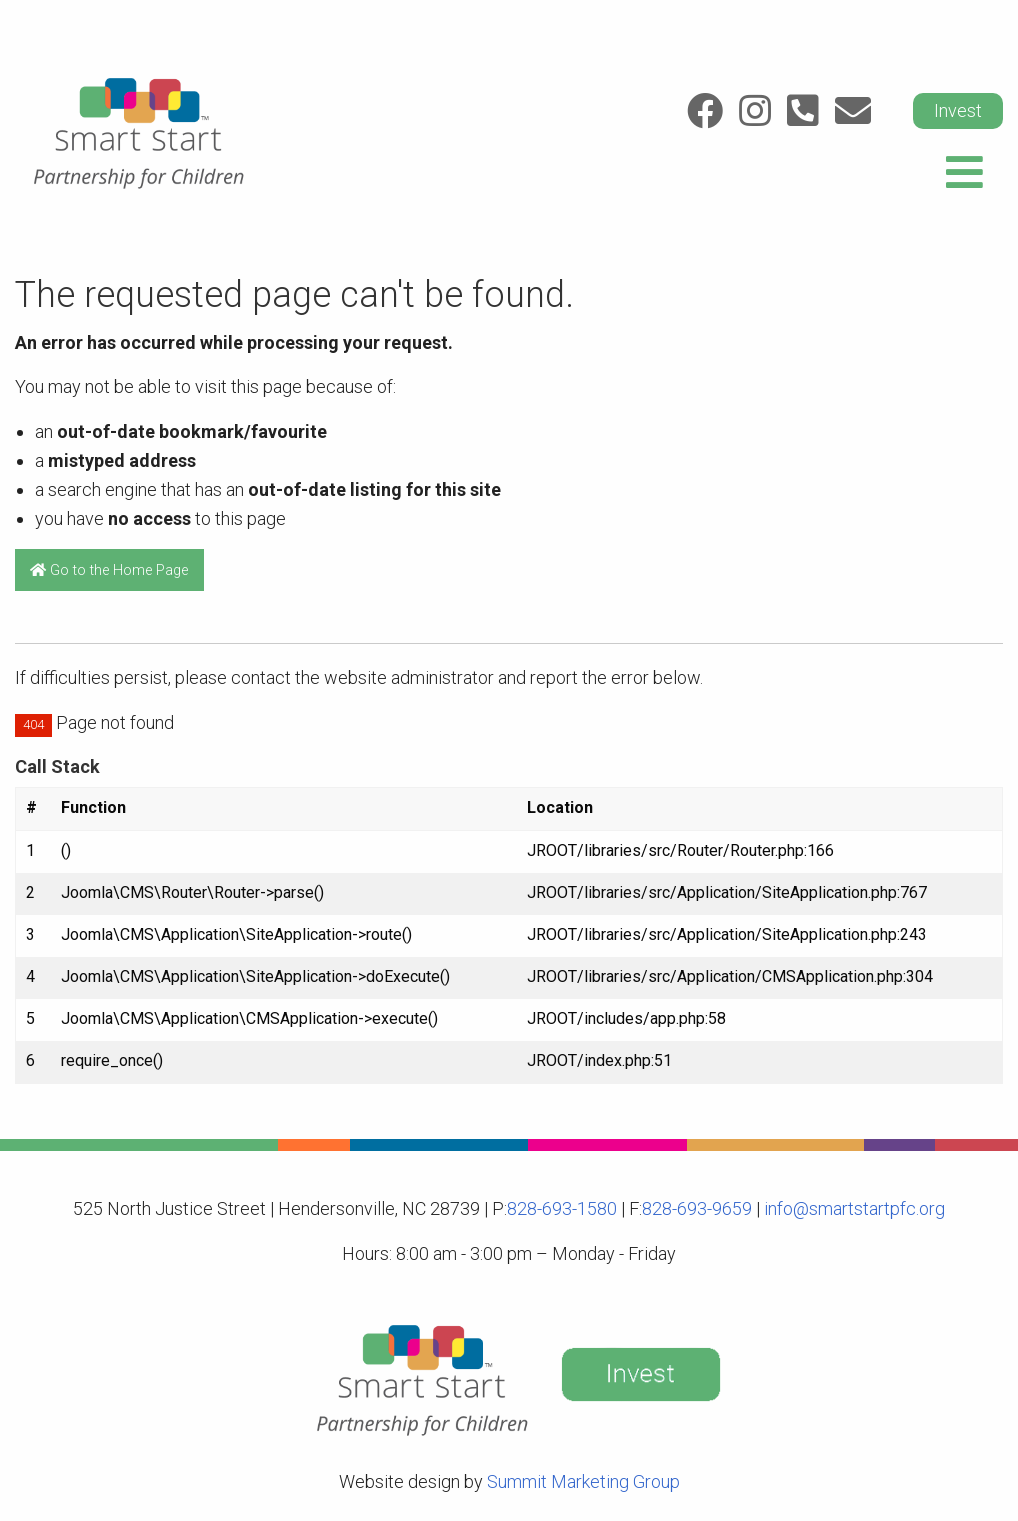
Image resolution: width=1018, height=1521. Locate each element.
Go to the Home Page (109, 570)
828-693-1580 (562, 1208)
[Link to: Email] (853, 111)
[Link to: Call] (803, 111)
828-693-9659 (697, 1208)
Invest (958, 110)
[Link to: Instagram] (755, 111)
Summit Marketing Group (583, 1481)
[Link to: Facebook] (705, 111)
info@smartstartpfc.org (852, 1208)
